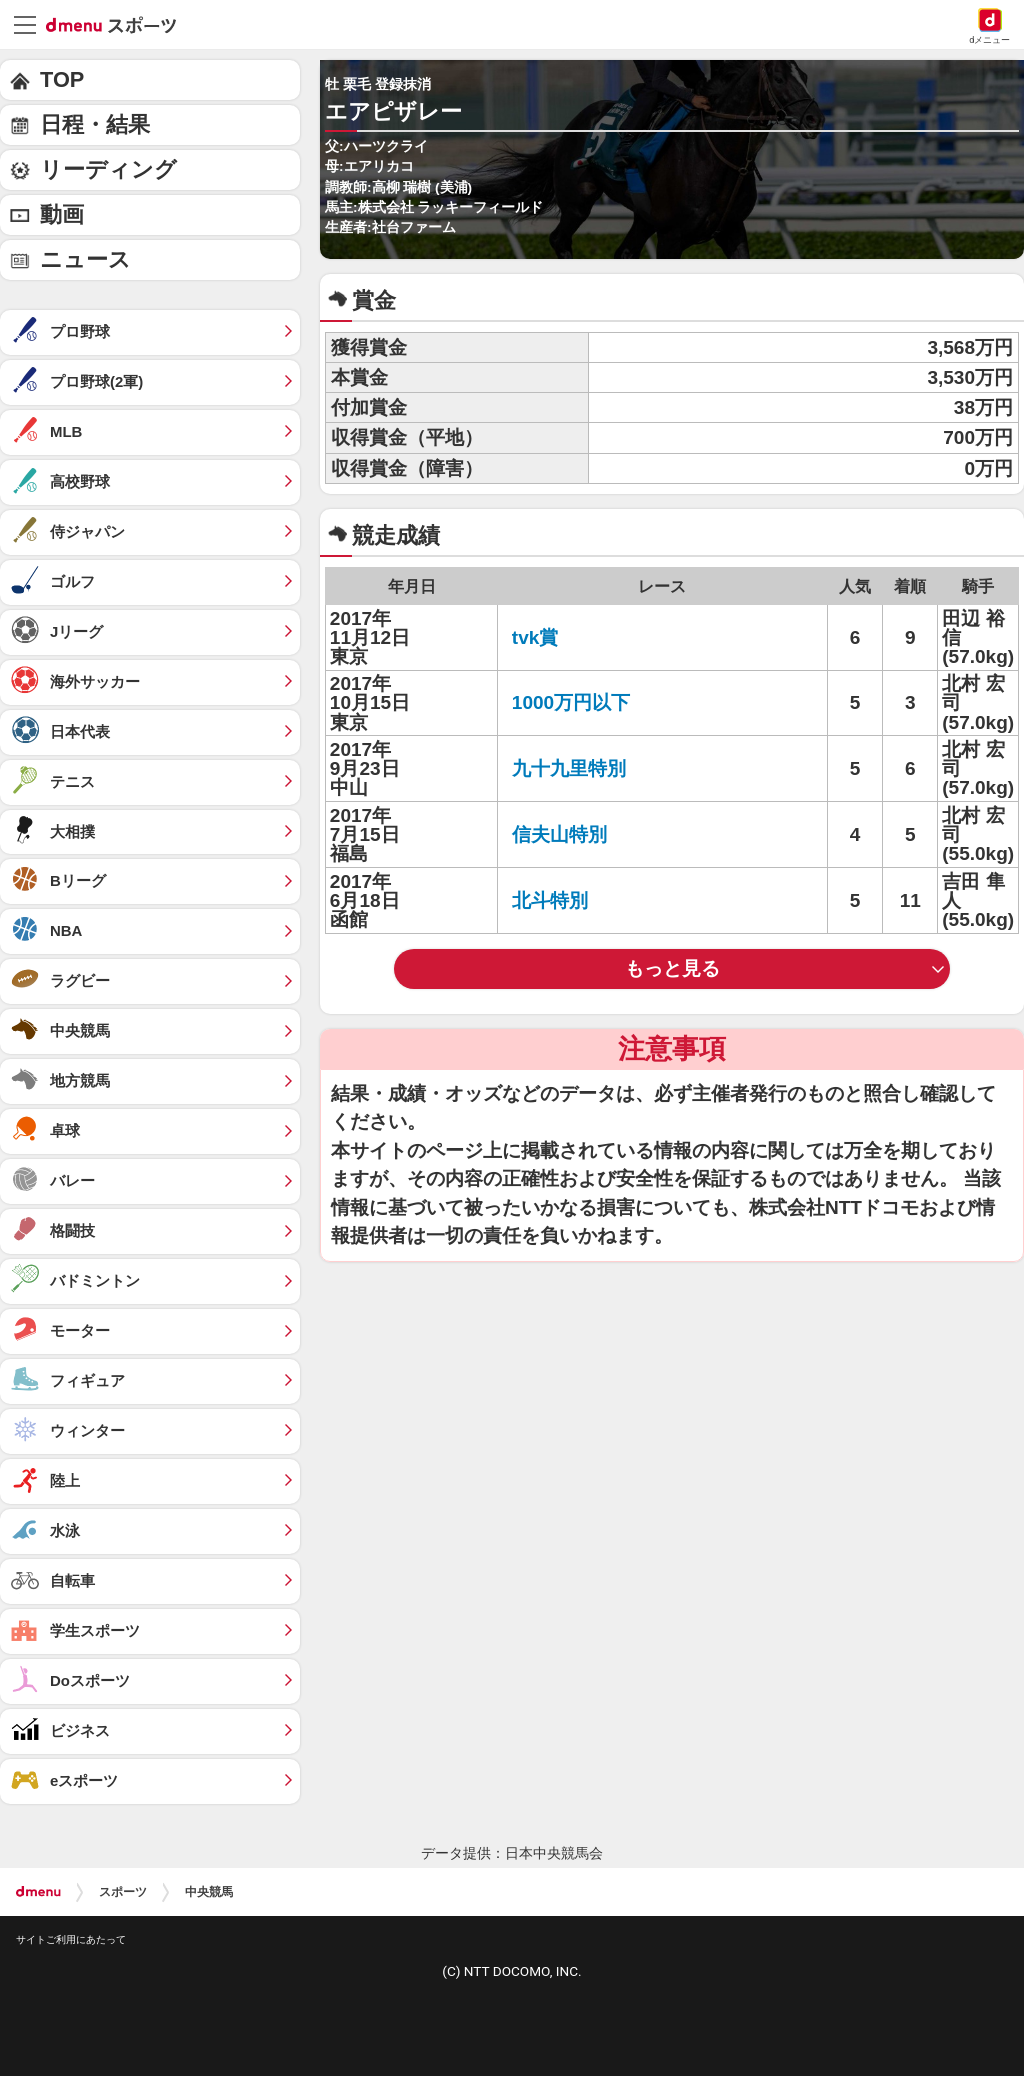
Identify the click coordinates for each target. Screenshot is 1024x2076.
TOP (62, 79)
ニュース (85, 259)
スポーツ (123, 1892)
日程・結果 (95, 124)
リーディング (108, 169)
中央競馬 (209, 1892)
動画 (62, 214)
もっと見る (672, 968)
